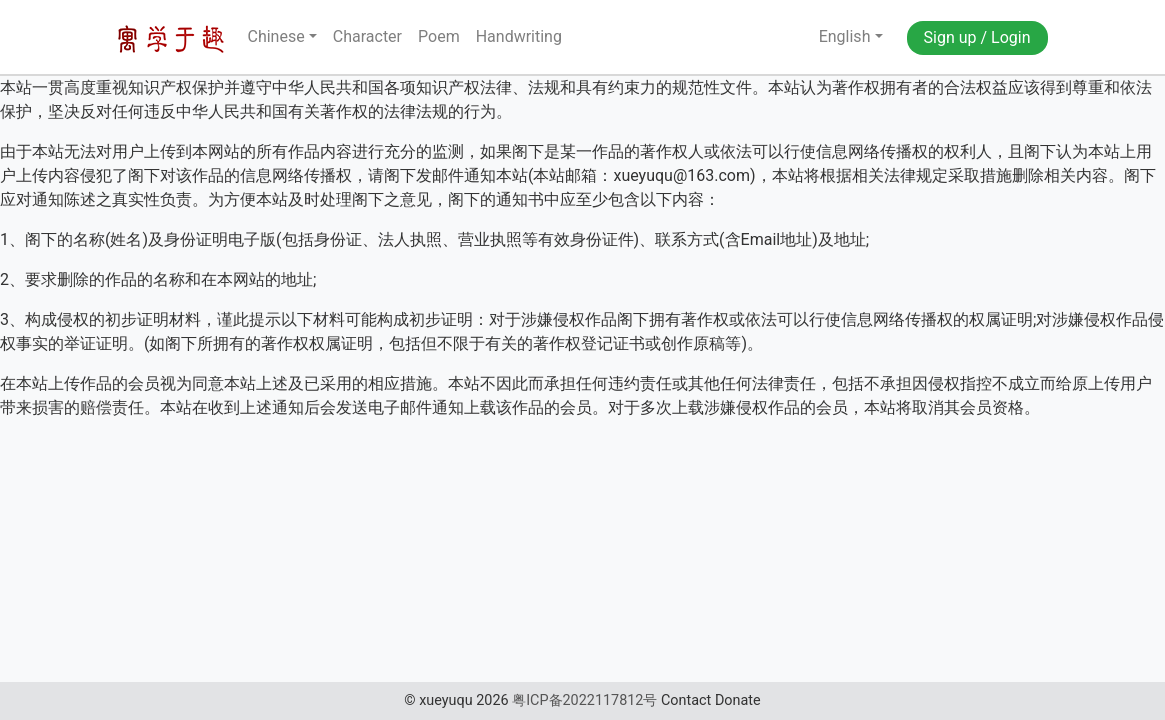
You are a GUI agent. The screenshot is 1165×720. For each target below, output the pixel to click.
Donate (738, 700)
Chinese (276, 36)
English (831, 36)
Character (367, 36)
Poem (439, 36)
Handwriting (519, 36)
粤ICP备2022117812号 (584, 700)
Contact (686, 700)
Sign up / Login (977, 37)
